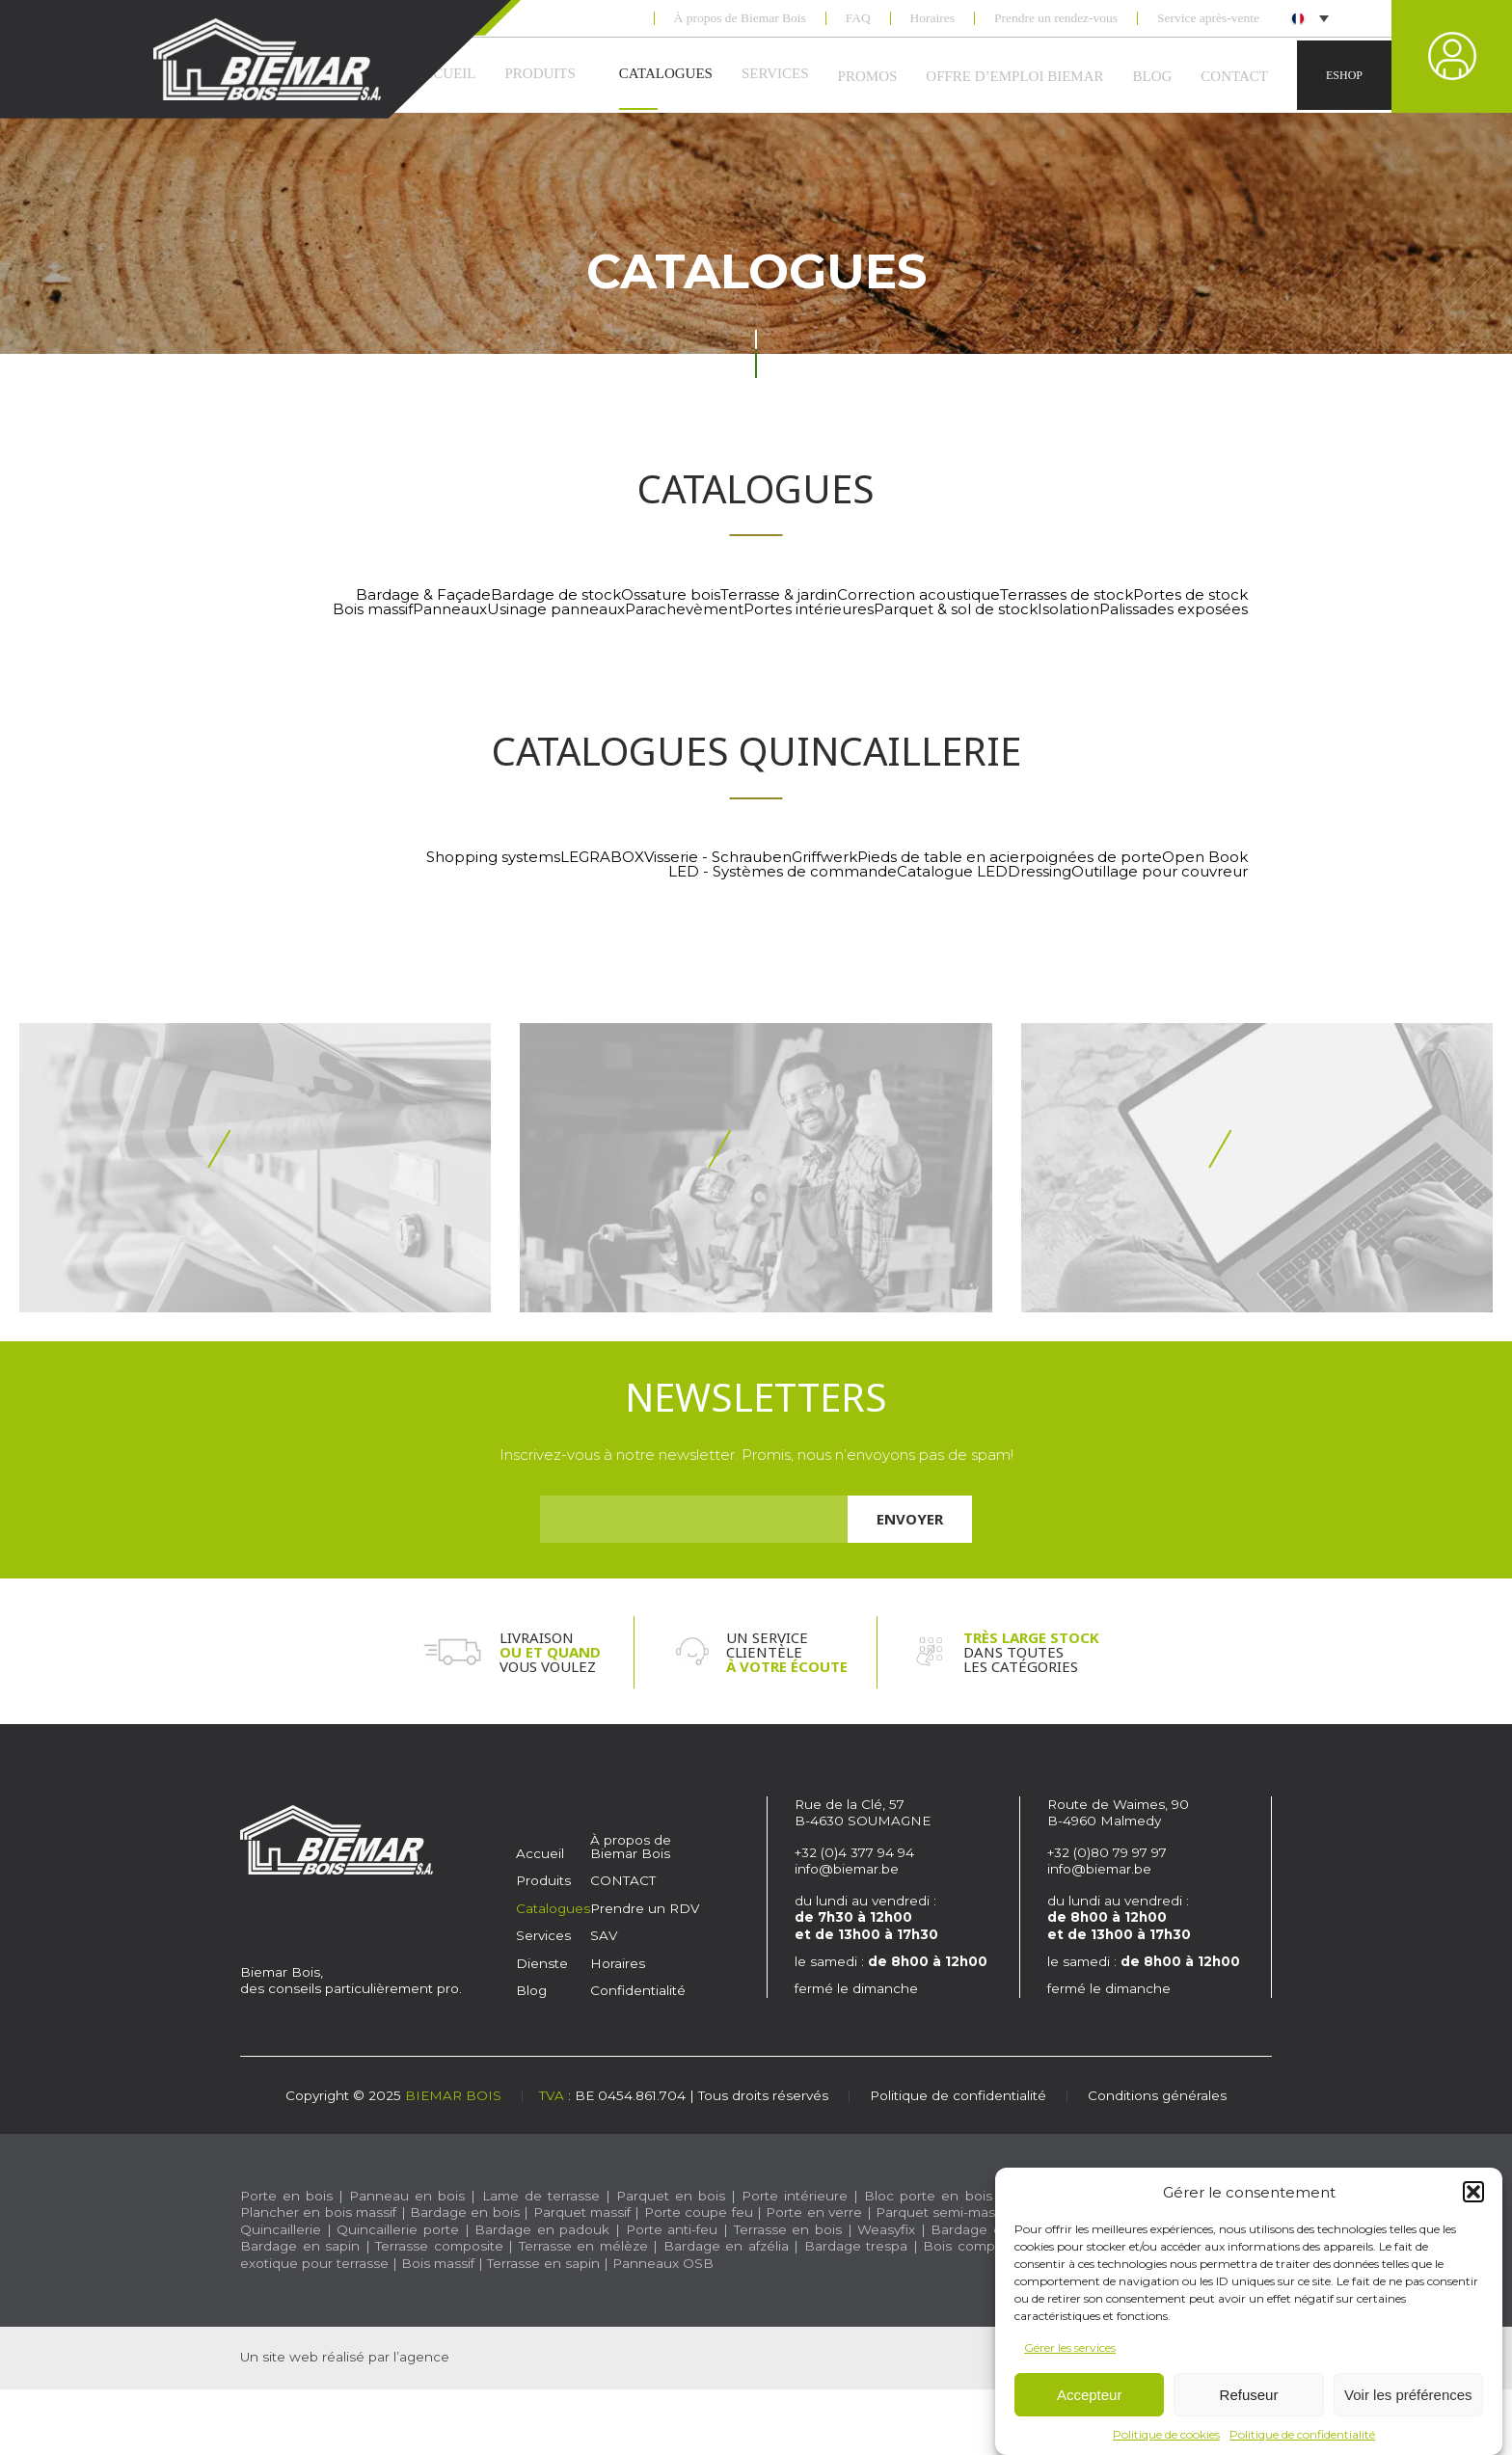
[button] (1473, 2191)
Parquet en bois (670, 2195)
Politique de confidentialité (1302, 2434)
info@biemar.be (847, 1868)
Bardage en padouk (541, 2229)
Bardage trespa (856, 2245)
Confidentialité (638, 1990)
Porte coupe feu (698, 2212)
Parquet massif (582, 2212)
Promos (868, 76)
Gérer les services (1070, 2347)
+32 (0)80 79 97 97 (1109, 1852)
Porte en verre (814, 2212)
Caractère (464, 2358)
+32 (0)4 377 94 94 (854, 1852)
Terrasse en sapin (543, 2263)
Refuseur (1249, 2395)
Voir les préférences (1408, 2395)
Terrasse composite (439, 2245)
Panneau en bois (407, 2195)
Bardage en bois (463, 2212)
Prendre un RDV (644, 1908)
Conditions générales (1157, 2095)
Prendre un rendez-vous (1056, 18)
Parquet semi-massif (942, 2212)
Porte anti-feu (672, 2229)
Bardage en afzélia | (731, 2245)
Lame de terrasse (541, 2195)
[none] (1307, 18)
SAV (603, 1935)
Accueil (540, 1853)
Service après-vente (1208, 18)
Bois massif (437, 2263)
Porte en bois (286, 2195)
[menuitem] (1309, 18)
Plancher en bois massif (318, 2212)
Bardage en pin (983, 2229)
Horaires (932, 18)
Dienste (542, 1963)
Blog (1153, 76)
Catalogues (666, 73)
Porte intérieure (795, 2195)
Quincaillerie (280, 2229)
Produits (539, 73)
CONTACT (1234, 76)
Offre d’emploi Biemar (1014, 76)
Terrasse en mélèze (583, 2245)
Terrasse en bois (788, 2229)
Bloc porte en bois (927, 2195)
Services (775, 73)
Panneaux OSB (663, 2263)
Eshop (1344, 75)
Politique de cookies (1166, 2434)
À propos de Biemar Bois (740, 18)
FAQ (858, 18)
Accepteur (1089, 2395)
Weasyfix (886, 2229)
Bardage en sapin (300, 2245)
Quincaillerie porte (398, 2229)
